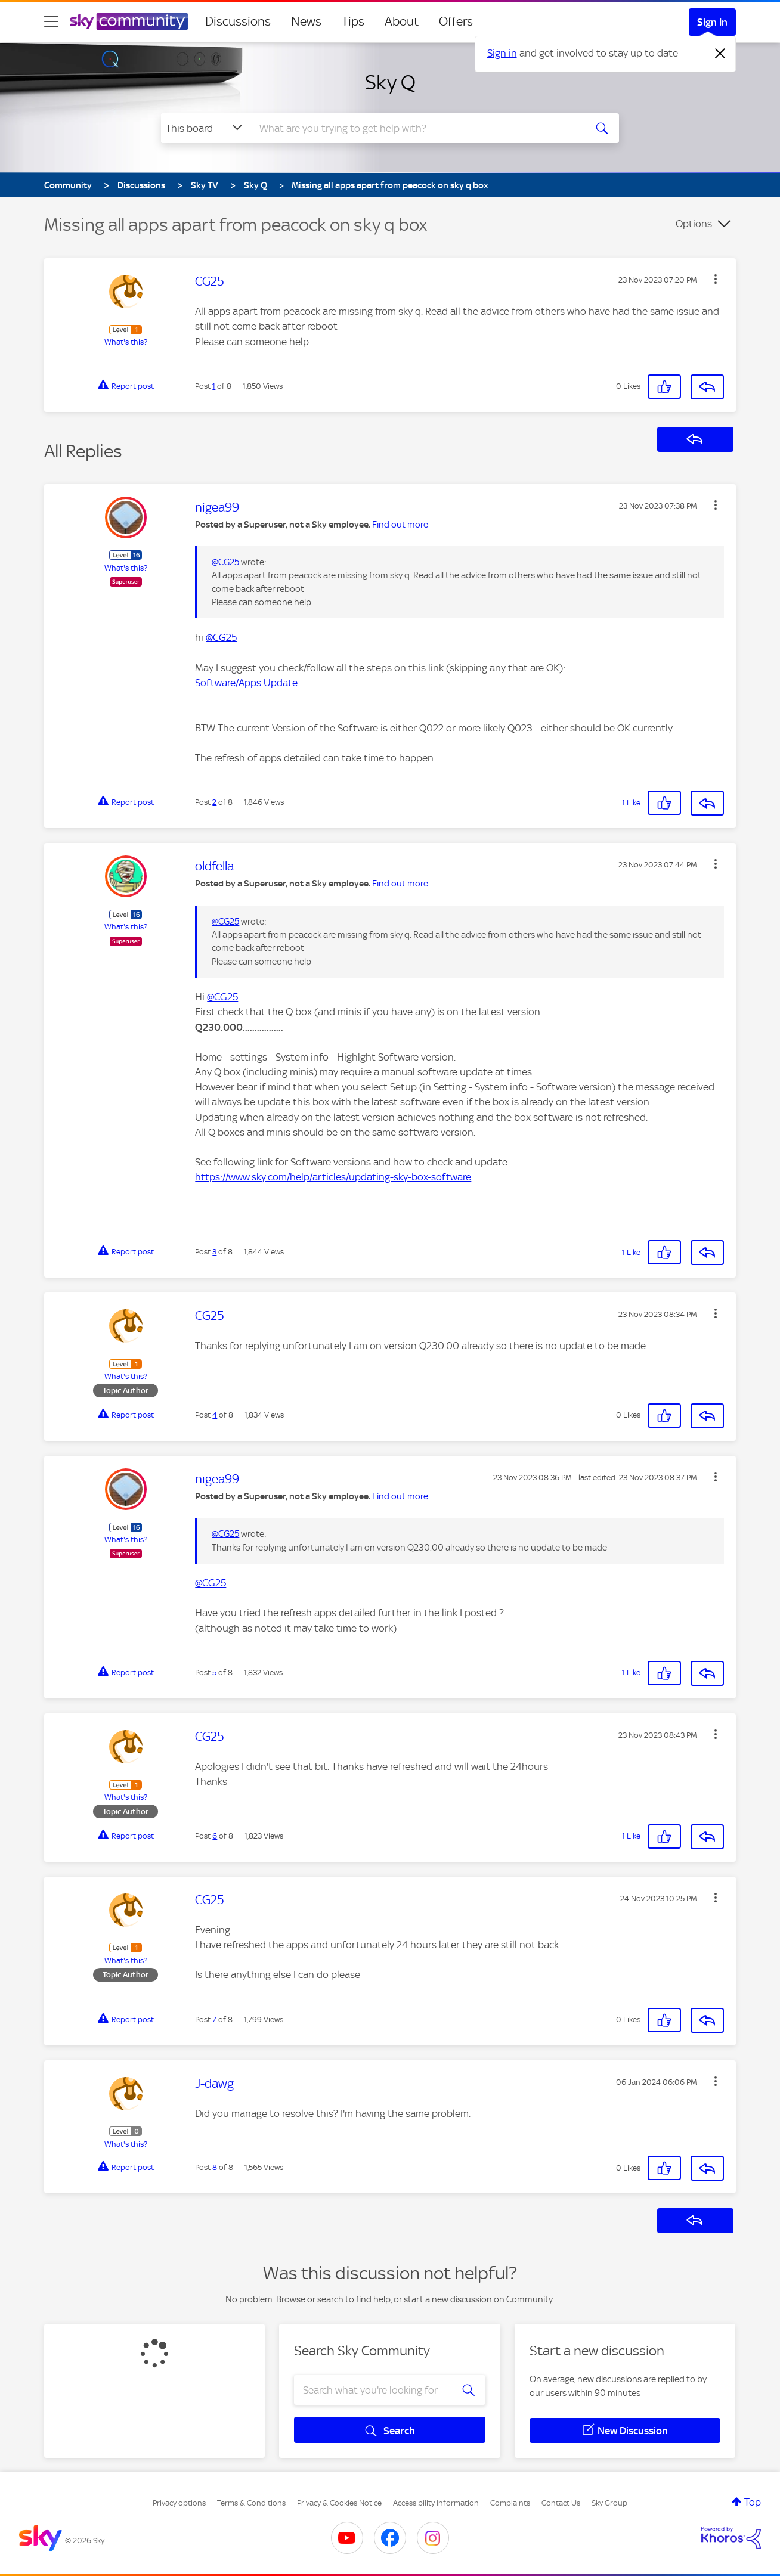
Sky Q (390, 82)
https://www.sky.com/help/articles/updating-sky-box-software (333, 1177)
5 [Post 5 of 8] (214, 1672)
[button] (715, 279)
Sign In (712, 22)
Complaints (510, 2502)
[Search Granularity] (205, 128)
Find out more (400, 524)
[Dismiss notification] (720, 53)
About (402, 21)
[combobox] (416, 128)
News (306, 21)
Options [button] (694, 224)
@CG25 (225, 562)
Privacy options (179, 2502)
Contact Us (560, 2502)
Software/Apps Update (246, 683)
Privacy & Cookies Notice (339, 2502)
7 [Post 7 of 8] (214, 2019)
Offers (456, 21)
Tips (353, 21)
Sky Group (609, 2502)
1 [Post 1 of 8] (213, 386)
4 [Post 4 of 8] (214, 1415)
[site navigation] (51, 21)
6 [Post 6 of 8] (214, 1835)
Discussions (238, 21)
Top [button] (752, 2502)
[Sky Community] (129, 21)
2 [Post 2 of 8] (214, 802)
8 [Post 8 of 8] (214, 2167)
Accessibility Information (436, 2502)
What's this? (125, 341)
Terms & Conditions (251, 2502)
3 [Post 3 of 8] (214, 1251)
